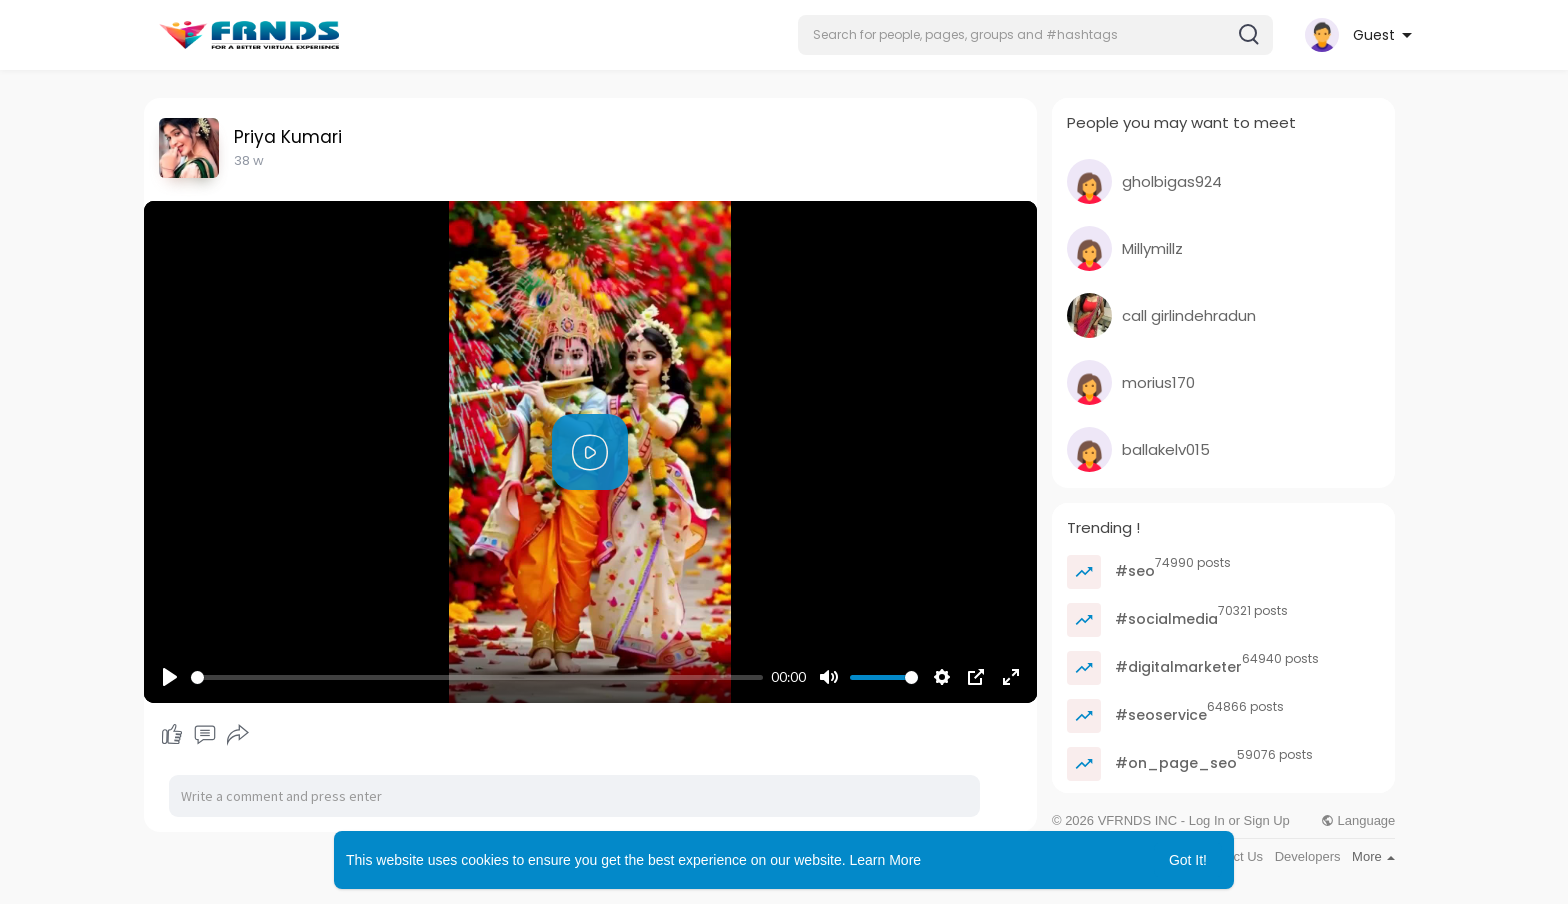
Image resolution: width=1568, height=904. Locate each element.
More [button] (1373, 856)
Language (1358, 820)
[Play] (170, 677)
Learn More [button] (886, 860)
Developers (1308, 856)
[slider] (477, 677)
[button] (1035, 35)
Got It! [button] (1188, 860)
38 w (249, 160)
